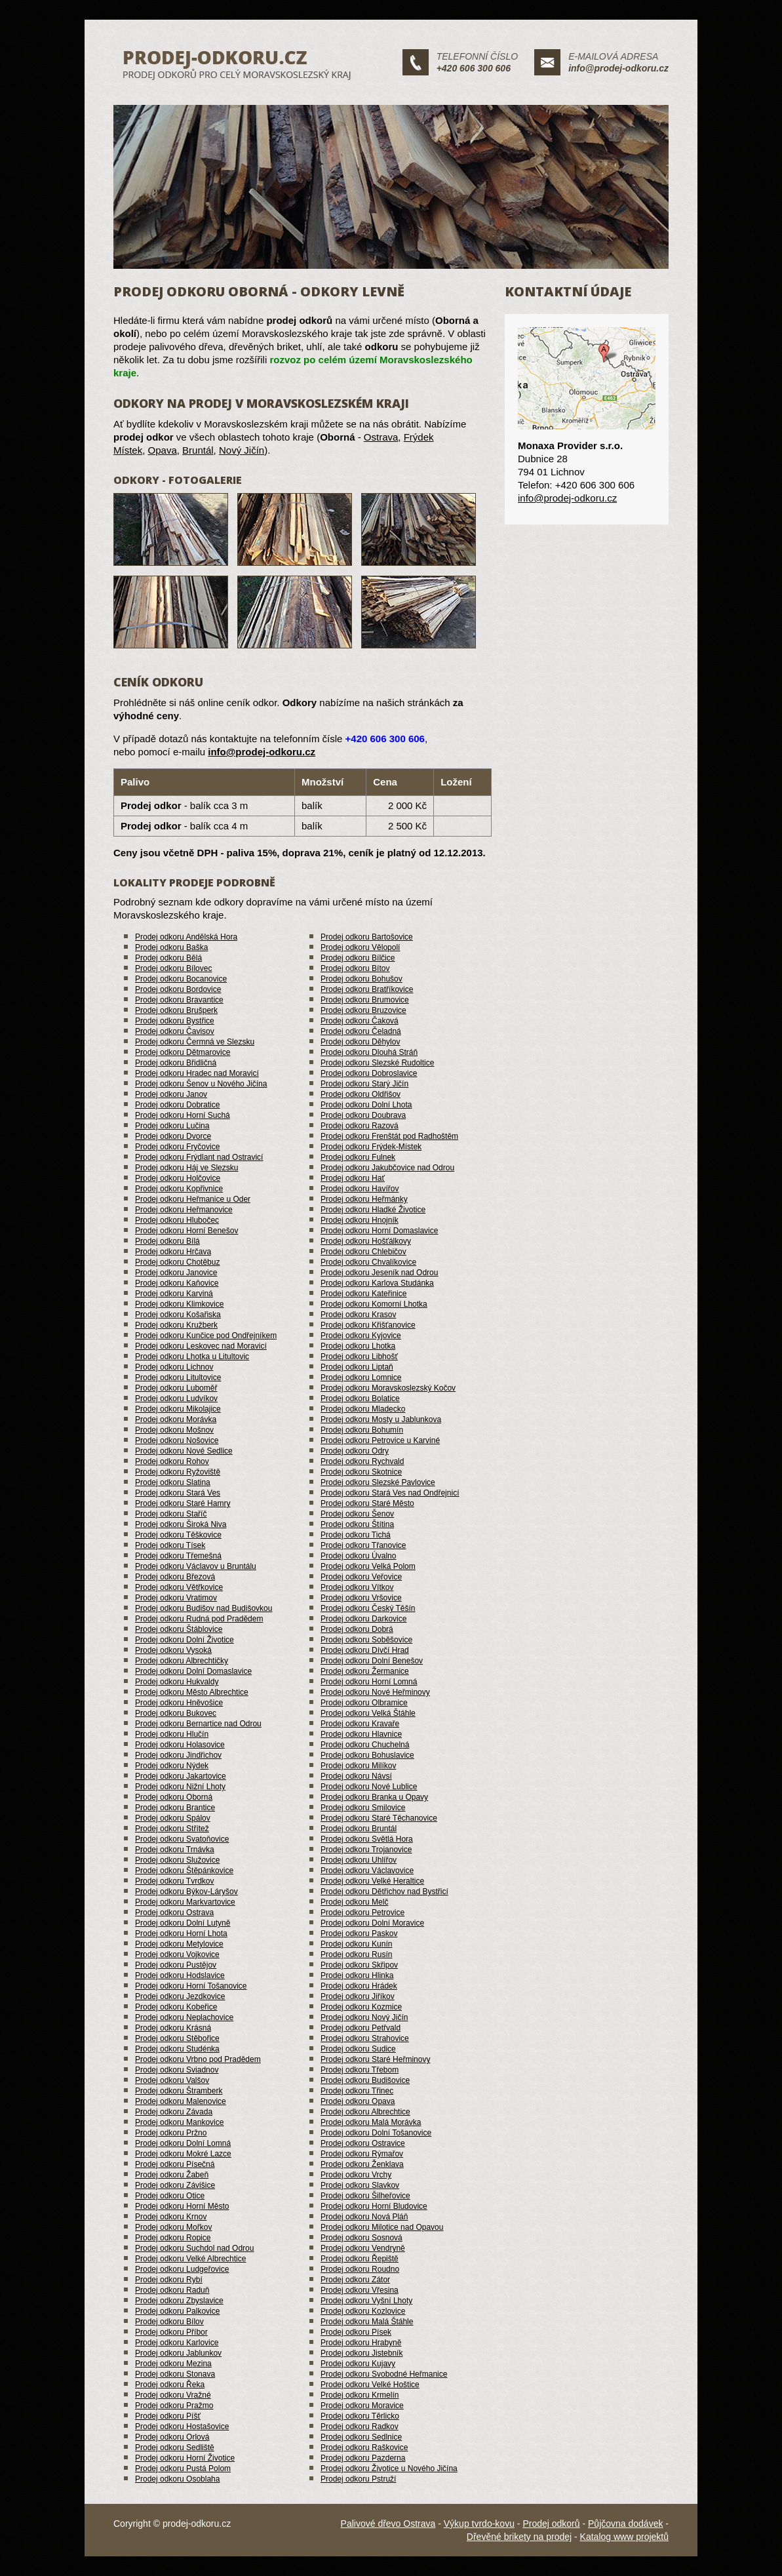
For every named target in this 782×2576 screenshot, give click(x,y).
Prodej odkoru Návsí (356, 1776)
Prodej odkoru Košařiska (178, 1314)
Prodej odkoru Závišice (175, 2185)
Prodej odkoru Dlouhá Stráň (369, 1052)
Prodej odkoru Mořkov (173, 2227)
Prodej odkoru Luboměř (176, 1388)
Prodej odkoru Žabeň (171, 2174)
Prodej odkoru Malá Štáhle (367, 2321)
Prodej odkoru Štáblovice (178, 1629)
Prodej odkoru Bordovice (178, 989)
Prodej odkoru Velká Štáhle (368, 1713)
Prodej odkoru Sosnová (361, 2237)
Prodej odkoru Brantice (175, 1807)
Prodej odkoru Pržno (170, 2132)
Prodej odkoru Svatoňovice (182, 1839)
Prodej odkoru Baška (171, 947)
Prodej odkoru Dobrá (357, 1629)
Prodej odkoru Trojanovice (366, 1849)
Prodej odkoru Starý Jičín (364, 1083)
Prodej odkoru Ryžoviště (177, 1471)
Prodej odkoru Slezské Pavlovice (378, 1482)
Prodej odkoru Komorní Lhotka (374, 1304)
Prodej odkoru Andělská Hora (186, 936)
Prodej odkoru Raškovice (364, 2447)
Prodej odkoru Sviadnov (176, 2069)
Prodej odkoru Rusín (356, 1954)
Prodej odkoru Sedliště (174, 2447)
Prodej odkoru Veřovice (361, 1576)
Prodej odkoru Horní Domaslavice (379, 1230)
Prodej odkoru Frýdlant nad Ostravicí (199, 1157)
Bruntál (198, 450)
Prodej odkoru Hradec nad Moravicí (197, 1073)
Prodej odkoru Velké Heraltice (372, 1881)
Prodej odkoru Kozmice (361, 2006)
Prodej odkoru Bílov (169, 2321)
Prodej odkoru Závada (173, 2111)
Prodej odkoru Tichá (356, 1534)
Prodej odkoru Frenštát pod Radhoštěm (389, 1136)
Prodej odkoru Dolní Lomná (183, 2143)
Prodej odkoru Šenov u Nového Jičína (201, 1083)
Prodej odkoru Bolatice (360, 1398)
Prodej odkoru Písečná (174, 2164)
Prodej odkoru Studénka (177, 2048)
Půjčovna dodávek (625, 2523)
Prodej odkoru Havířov (360, 1188)
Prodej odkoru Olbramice (364, 1702)
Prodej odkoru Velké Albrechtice (190, 2258)
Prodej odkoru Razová (360, 1125)
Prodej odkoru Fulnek (358, 1157)
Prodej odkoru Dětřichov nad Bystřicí (384, 1891)
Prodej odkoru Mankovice (179, 2122)
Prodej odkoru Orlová (172, 2437)
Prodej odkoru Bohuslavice (367, 1755)
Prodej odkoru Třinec (357, 2090)
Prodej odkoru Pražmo (174, 2405)
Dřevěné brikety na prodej (519, 2536)
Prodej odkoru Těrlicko (360, 2416)
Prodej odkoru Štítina (357, 1524)
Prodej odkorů (550, 2523)
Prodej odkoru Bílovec (173, 968)
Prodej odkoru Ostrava (174, 1912)
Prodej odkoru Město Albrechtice (191, 1692)
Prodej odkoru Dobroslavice (369, 1073)
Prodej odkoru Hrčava (173, 1251)
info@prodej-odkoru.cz (618, 68)
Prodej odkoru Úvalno (358, 1555)
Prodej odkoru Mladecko (363, 1409)
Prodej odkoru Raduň (172, 2290)
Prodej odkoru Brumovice (365, 999)
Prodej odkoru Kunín (356, 1944)
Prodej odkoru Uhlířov (359, 1860)
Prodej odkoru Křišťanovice (368, 1325)
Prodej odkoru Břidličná (175, 1062)
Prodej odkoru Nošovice (176, 1440)
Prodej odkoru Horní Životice (185, 2458)
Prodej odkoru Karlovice (176, 2342)
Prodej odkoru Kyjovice (361, 1335)
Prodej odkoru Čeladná (361, 1031)
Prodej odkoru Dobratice (177, 1104)
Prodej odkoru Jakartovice (180, 1776)
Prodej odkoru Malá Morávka (371, 2122)
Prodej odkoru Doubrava (363, 1115)
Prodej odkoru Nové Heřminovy (375, 1692)
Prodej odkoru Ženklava (362, 2164)
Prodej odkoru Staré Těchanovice (379, 1818)
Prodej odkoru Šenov (357, 1513)
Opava (162, 450)
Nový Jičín (241, 450)
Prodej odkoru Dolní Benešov (372, 1660)
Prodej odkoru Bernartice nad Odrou (198, 1723)
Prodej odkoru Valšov (172, 2080)
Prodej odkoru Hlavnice (361, 1734)
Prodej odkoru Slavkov (360, 2185)
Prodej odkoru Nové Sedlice (184, 1451)
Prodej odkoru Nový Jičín (364, 2017)
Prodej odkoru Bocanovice (181, 978)
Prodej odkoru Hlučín (171, 1734)
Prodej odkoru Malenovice (180, 2101)
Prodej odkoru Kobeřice (176, 2006)
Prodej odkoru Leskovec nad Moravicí (201, 1346)
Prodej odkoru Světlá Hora (367, 1839)
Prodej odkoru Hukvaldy (176, 1681)
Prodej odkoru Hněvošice (179, 1702)
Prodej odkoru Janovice (176, 1272)
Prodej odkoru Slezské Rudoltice (377, 1062)
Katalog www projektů (624, 2536)
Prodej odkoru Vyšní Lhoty (366, 2300)
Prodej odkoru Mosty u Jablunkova (381, 1419)
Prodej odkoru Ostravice (363, 2143)
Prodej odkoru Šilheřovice (365, 2195)
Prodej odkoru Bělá (168, 957)
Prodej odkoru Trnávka (174, 1849)
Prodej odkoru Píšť (168, 2416)
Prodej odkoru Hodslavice (180, 1975)
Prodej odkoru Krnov (170, 2216)
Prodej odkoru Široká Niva (180, 1524)
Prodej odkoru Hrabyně (361, 2342)
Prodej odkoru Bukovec (175, 1713)
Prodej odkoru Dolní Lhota (366, 1104)
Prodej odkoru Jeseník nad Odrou (379, 1272)
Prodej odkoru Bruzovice (363, 1010)
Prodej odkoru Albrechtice (365, 2111)
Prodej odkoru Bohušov (361, 978)
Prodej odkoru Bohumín (362, 1430)
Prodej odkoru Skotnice (361, 1471)
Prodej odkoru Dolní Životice (184, 1639)
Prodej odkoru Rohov (172, 1461)
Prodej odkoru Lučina (172, 1125)
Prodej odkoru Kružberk (176, 1325)
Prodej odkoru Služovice (177, 1860)
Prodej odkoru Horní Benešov (186, 1230)
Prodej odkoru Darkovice (363, 1618)
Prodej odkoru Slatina (172, 1482)
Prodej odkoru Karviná (174, 1293)
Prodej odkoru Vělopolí (360, 947)
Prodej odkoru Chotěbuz (177, 1262)
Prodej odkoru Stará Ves (177, 1492)
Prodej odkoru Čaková (360, 1020)
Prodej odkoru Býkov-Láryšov (186, 1891)
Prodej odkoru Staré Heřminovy (375, 2059)
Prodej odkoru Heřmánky (364, 1199)
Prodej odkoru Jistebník (361, 2353)
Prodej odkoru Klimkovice (179, 1304)
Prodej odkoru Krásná (173, 2027)
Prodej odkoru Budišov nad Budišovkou (203, 1608)
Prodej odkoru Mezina (173, 2363)
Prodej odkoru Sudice (358, 2048)
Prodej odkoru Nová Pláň (364, 2216)
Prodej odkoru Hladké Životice (373, 1209)
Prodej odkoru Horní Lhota (181, 1933)
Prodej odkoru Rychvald (362, 1461)
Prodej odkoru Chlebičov (363, 1251)
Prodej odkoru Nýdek (171, 1765)
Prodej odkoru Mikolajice (178, 1409)
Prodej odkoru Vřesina (360, 2290)
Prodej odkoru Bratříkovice (367, 989)
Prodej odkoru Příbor (171, 2332)
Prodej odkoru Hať (353, 1178)
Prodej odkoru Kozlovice (363, 2311)
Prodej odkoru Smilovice (363, 1807)
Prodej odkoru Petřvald (361, 2027)
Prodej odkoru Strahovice (365, 2038)
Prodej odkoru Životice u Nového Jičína (389, 2468)
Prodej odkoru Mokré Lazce (183, 2153)
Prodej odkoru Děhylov (360, 1041)
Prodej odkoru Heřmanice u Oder (192, 1199)
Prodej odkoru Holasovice (180, 1744)
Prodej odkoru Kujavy (358, 2363)
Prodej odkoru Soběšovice (366, 1639)
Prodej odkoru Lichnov (174, 1367)
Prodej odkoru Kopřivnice (179, 1188)
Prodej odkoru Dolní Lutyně (182, 1923)
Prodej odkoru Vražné (173, 2395)
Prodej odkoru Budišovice (365, 2080)
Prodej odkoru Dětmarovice (182, 1052)
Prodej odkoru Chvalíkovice (368, 1262)
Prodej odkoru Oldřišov (361, 1094)
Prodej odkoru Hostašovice (182, 2426)
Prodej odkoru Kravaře (360, 1723)
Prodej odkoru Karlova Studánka (377, 1283)
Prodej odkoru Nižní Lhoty (180, 1786)
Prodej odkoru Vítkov (357, 1587)
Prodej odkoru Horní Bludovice (374, 2206)
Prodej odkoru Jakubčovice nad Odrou (387, 1167)
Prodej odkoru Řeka (170, 2384)
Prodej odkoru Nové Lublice (369, 1786)
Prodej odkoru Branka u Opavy (374, 1797)
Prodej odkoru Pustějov (175, 1965)
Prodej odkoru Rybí (169, 2279)
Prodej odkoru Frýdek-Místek (371, 1146)
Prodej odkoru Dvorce (173, 1136)
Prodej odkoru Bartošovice (367, 936)
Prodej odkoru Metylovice (179, 1944)
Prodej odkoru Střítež (172, 1828)
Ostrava (381, 437)
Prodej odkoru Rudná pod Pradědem (199, 1618)
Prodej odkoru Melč (354, 1902)
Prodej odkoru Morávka (175, 1419)
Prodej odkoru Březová (175, 1576)
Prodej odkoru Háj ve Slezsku (186, 1167)
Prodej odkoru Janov (171, 1094)
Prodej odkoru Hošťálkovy (366, 1241)
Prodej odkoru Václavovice (367, 1870)
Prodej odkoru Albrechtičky (181, 1660)
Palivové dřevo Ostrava (388, 2523)
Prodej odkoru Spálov (172, 1818)
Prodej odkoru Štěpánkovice (184, 1870)
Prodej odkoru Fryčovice (177, 1146)
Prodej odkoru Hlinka (357, 1975)
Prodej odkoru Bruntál (359, 1828)
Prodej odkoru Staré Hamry (182, 1503)
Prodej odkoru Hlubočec (177, 1220)
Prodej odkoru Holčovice (177, 1178)
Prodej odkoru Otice (170, 2195)
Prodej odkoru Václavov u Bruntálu (195, 1566)
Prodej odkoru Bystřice (174, 1020)
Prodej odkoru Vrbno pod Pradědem (198, 2059)
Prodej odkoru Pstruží (358, 2479)
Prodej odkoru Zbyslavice (179, 2300)
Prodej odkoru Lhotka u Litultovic (192, 1356)
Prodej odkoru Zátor (355, 2279)
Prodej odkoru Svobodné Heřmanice (384, 2374)
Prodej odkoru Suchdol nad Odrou (194, 2248)
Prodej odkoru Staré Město (367, 1503)
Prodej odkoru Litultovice (178, 1377)
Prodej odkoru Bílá (167, 1241)
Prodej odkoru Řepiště (360, 2258)
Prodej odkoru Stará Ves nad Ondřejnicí (390, 1492)
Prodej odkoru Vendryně (363, 2248)
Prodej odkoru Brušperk (176, 1010)
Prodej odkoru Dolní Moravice (372, 1923)
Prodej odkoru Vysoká (173, 1650)
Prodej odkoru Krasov (358, 1314)
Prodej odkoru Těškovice (178, 1534)
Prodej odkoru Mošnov (174, 1430)
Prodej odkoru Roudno (360, 2269)
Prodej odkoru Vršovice (361, 1597)
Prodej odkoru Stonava (175, 2374)
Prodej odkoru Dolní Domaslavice (193, 1671)
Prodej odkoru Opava (358, 2101)
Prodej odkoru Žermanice (365, 1671)
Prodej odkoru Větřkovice (179, 1587)
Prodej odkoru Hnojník (360, 1220)
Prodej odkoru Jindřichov (178, 1755)
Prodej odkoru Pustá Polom (183, 2468)
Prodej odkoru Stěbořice (177, 2038)
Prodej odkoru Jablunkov (178, 2353)
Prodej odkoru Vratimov (176, 1597)
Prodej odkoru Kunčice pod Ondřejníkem (206, 1335)
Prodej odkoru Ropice (172, 2237)
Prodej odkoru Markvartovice (185, 1902)
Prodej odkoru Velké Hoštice (370, 2384)
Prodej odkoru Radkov (360, 2426)
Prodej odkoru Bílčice (358, 957)
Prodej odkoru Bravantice (179, 999)
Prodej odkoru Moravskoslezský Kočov (388, 1388)
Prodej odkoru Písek (356, 2332)
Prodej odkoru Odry (355, 1451)
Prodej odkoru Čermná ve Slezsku (194, 1041)
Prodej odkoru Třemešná (178, 1555)
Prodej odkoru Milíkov (358, 1765)
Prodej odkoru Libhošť (359, 1356)
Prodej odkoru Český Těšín (368, 1608)
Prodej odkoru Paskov (359, 1933)
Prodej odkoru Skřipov (359, 1965)
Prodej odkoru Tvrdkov (174, 1881)
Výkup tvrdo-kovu (479, 2523)
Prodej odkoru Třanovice (363, 1545)
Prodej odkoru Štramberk (178, 2090)
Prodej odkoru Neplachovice (184, 2017)
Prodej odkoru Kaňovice (176, 1283)
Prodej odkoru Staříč (170, 1513)
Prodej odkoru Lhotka (358, 1346)
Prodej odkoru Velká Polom (368, 1566)
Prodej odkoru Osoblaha (177, 2479)
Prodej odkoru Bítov (355, 968)
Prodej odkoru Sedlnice (361, 2437)
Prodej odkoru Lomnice (361, 1377)
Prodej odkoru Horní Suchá (182, 1115)
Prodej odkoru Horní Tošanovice (191, 1986)
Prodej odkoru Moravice (362, 2405)
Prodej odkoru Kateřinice (363, 1293)
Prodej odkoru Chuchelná (365, 1744)
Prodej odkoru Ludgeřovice (182, 2269)
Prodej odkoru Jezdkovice (180, 1996)
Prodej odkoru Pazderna (363, 2458)
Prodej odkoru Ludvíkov (176, 1398)
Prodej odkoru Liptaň (357, 1367)
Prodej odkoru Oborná (173, 1797)
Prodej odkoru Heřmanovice (184, 1209)
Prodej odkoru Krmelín (360, 2395)
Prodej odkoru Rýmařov (362, 2153)
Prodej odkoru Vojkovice (177, 1954)
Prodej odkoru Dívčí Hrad (365, 1650)
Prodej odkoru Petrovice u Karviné (380, 1440)
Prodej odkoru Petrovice (362, 1912)
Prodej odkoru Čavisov (174, 1031)
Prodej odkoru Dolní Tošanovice (376, 2132)
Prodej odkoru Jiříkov (358, 1996)
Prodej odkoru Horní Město (182, 2206)
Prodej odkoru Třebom (360, 2069)
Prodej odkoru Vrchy (356, 2174)
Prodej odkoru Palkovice (177, 2311)
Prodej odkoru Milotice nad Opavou (382, 2227)
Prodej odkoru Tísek (170, 1545)
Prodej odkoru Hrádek (359, 1986)
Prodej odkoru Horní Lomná (369, 1681)
